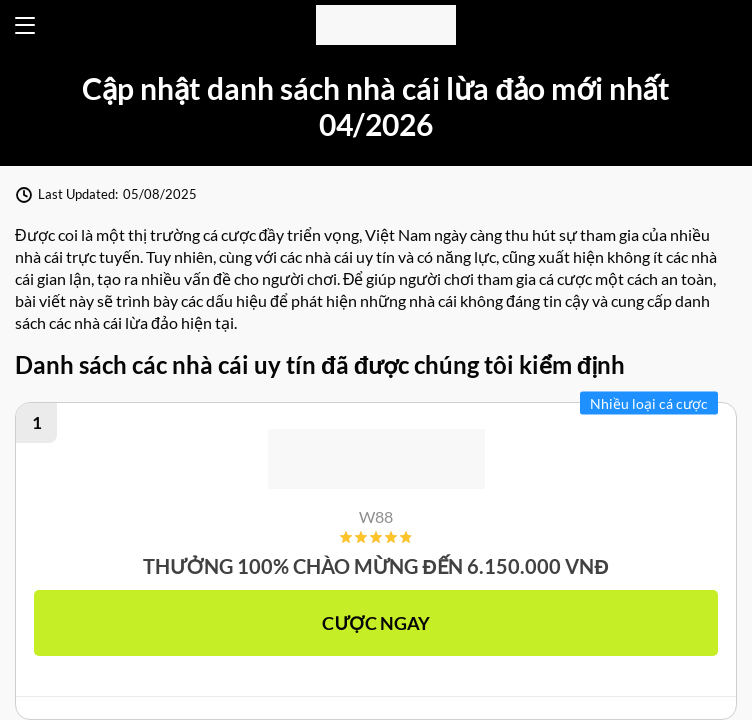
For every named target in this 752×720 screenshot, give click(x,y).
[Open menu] (25, 25)
